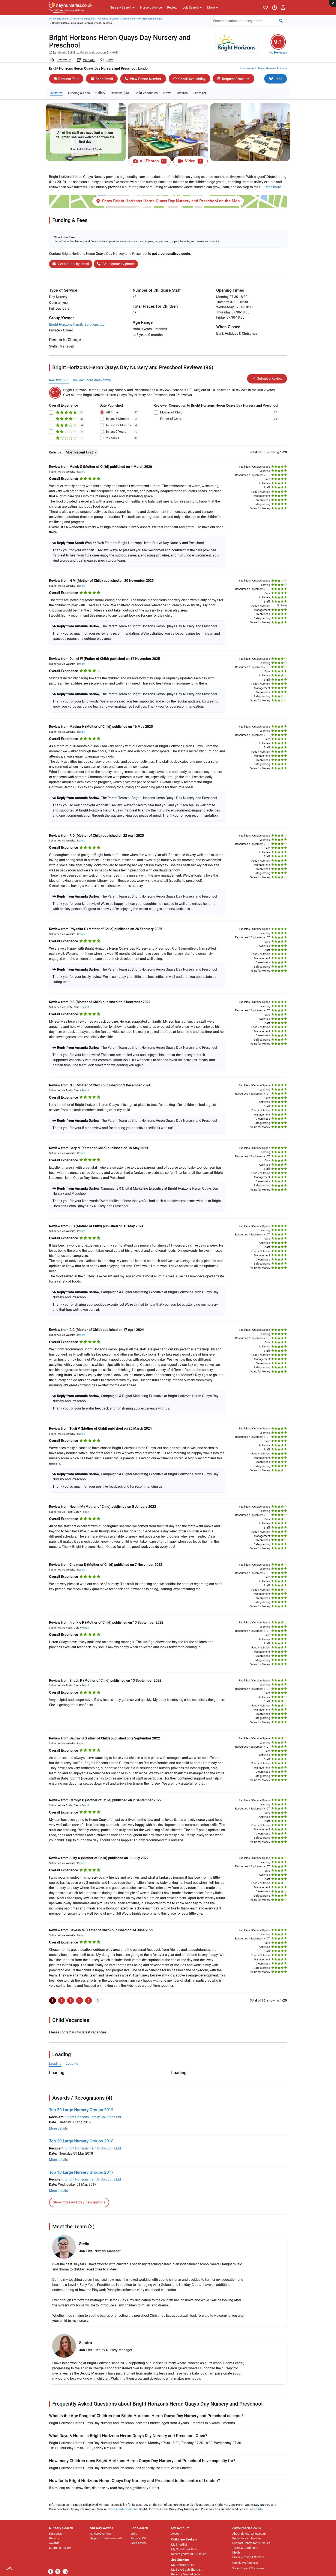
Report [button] (81, 465)
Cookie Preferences (245, 2556)
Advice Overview (100, 2527)
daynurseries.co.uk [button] (246, 2522)
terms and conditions (123, 2502)
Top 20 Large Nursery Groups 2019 (81, 2103)
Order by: (55, 446)
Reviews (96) (120, 86)
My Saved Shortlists (184, 2543)
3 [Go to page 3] (70, 1994)
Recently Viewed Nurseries (188, 2547)
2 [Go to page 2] (61, 1994)
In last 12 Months (118, 419)
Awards (182, 86)
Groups (54, 2532)
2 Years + (113, 432)
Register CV (138, 2532)
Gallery (100, 86)
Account (176, 2527)
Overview (56, 86)
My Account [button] (180, 2522)
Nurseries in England (83, 18)
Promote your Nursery (247, 2532)
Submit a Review (267, 372)
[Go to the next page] (97, 1994)
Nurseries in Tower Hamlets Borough (142, 18)
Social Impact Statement (248, 2562)
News (167, 86)
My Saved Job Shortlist (186, 2563)
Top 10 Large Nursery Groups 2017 (81, 2165)
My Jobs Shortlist (182, 2558)
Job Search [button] (139, 2522)
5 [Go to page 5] (88, 1994)
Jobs (133, 2527)
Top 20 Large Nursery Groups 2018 (81, 2134)
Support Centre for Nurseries (251, 2536)
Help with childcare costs (106, 2532)
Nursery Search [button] (61, 2522)
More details (58, 2122)
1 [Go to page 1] (52, 1994)
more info (256, 2502)
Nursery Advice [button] (101, 2522)
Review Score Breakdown (92, 374)
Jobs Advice (138, 2536)
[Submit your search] (281, 21)
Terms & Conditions (245, 2541)
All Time (112, 406)
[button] (122, 7)
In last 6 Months (117, 412)
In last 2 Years (116, 425)
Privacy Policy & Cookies (248, 2550)
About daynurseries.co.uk (249, 2527)
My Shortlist (179, 2538)
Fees (79, 86)
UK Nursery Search (59, 18)
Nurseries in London (108, 18)
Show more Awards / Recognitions (79, 2196)
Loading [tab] (55, 2057)
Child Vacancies (146, 86)
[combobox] (248, 21)
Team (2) (199, 86)
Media (236, 2546)
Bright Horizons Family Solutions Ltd (77, 318)
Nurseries (55, 2527)
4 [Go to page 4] (79, 1994)
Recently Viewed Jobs (185, 2568)
